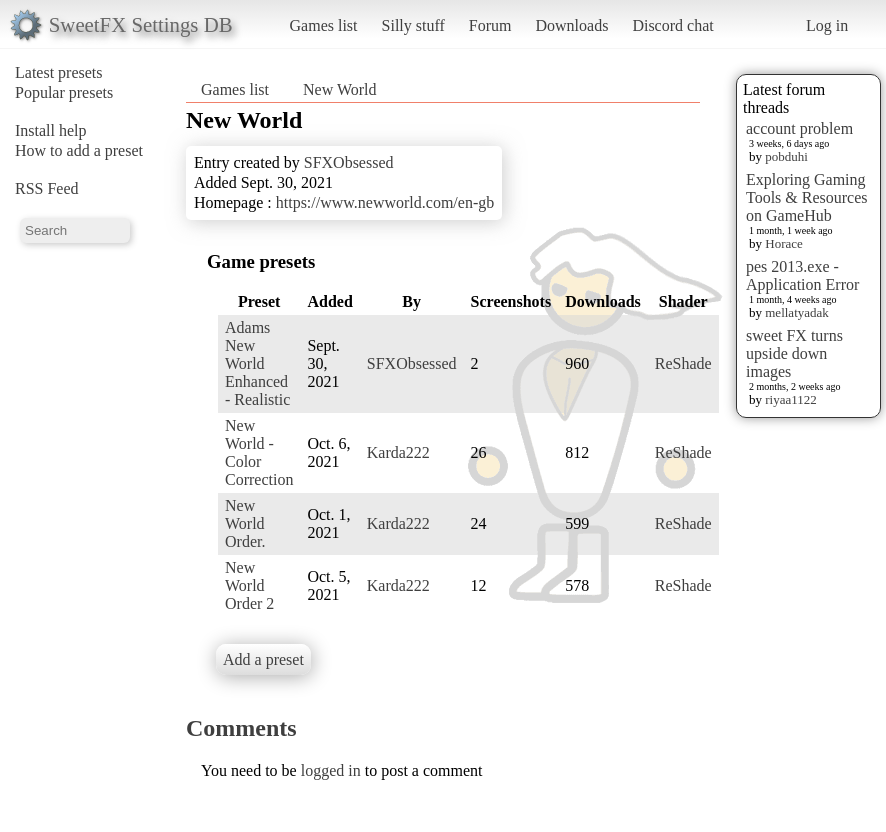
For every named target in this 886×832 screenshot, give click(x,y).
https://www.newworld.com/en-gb (385, 202)
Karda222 (398, 452)
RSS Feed (47, 188)
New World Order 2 (249, 585)
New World (340, 89)
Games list (324, 25)
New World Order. (245, 523)
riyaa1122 (791, 399)
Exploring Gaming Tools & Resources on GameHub (807, 197)
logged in (331, 770)
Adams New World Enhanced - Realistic (257, 363)
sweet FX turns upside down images (794, 353)
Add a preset (263, 659)
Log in (827, 25)
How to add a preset (79, 150)
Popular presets (64, 92)
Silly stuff (413, 25)
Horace (784, 243)
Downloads (571, 25)
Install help (51, 130)
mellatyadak (797, 312)
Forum (490, 25)
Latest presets (59, 72)
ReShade (683, 363)
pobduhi (786, 156)
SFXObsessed (349, 162)
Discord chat (672, 25)
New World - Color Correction (259, 452)
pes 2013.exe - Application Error (802, 275)
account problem (799, 128)
